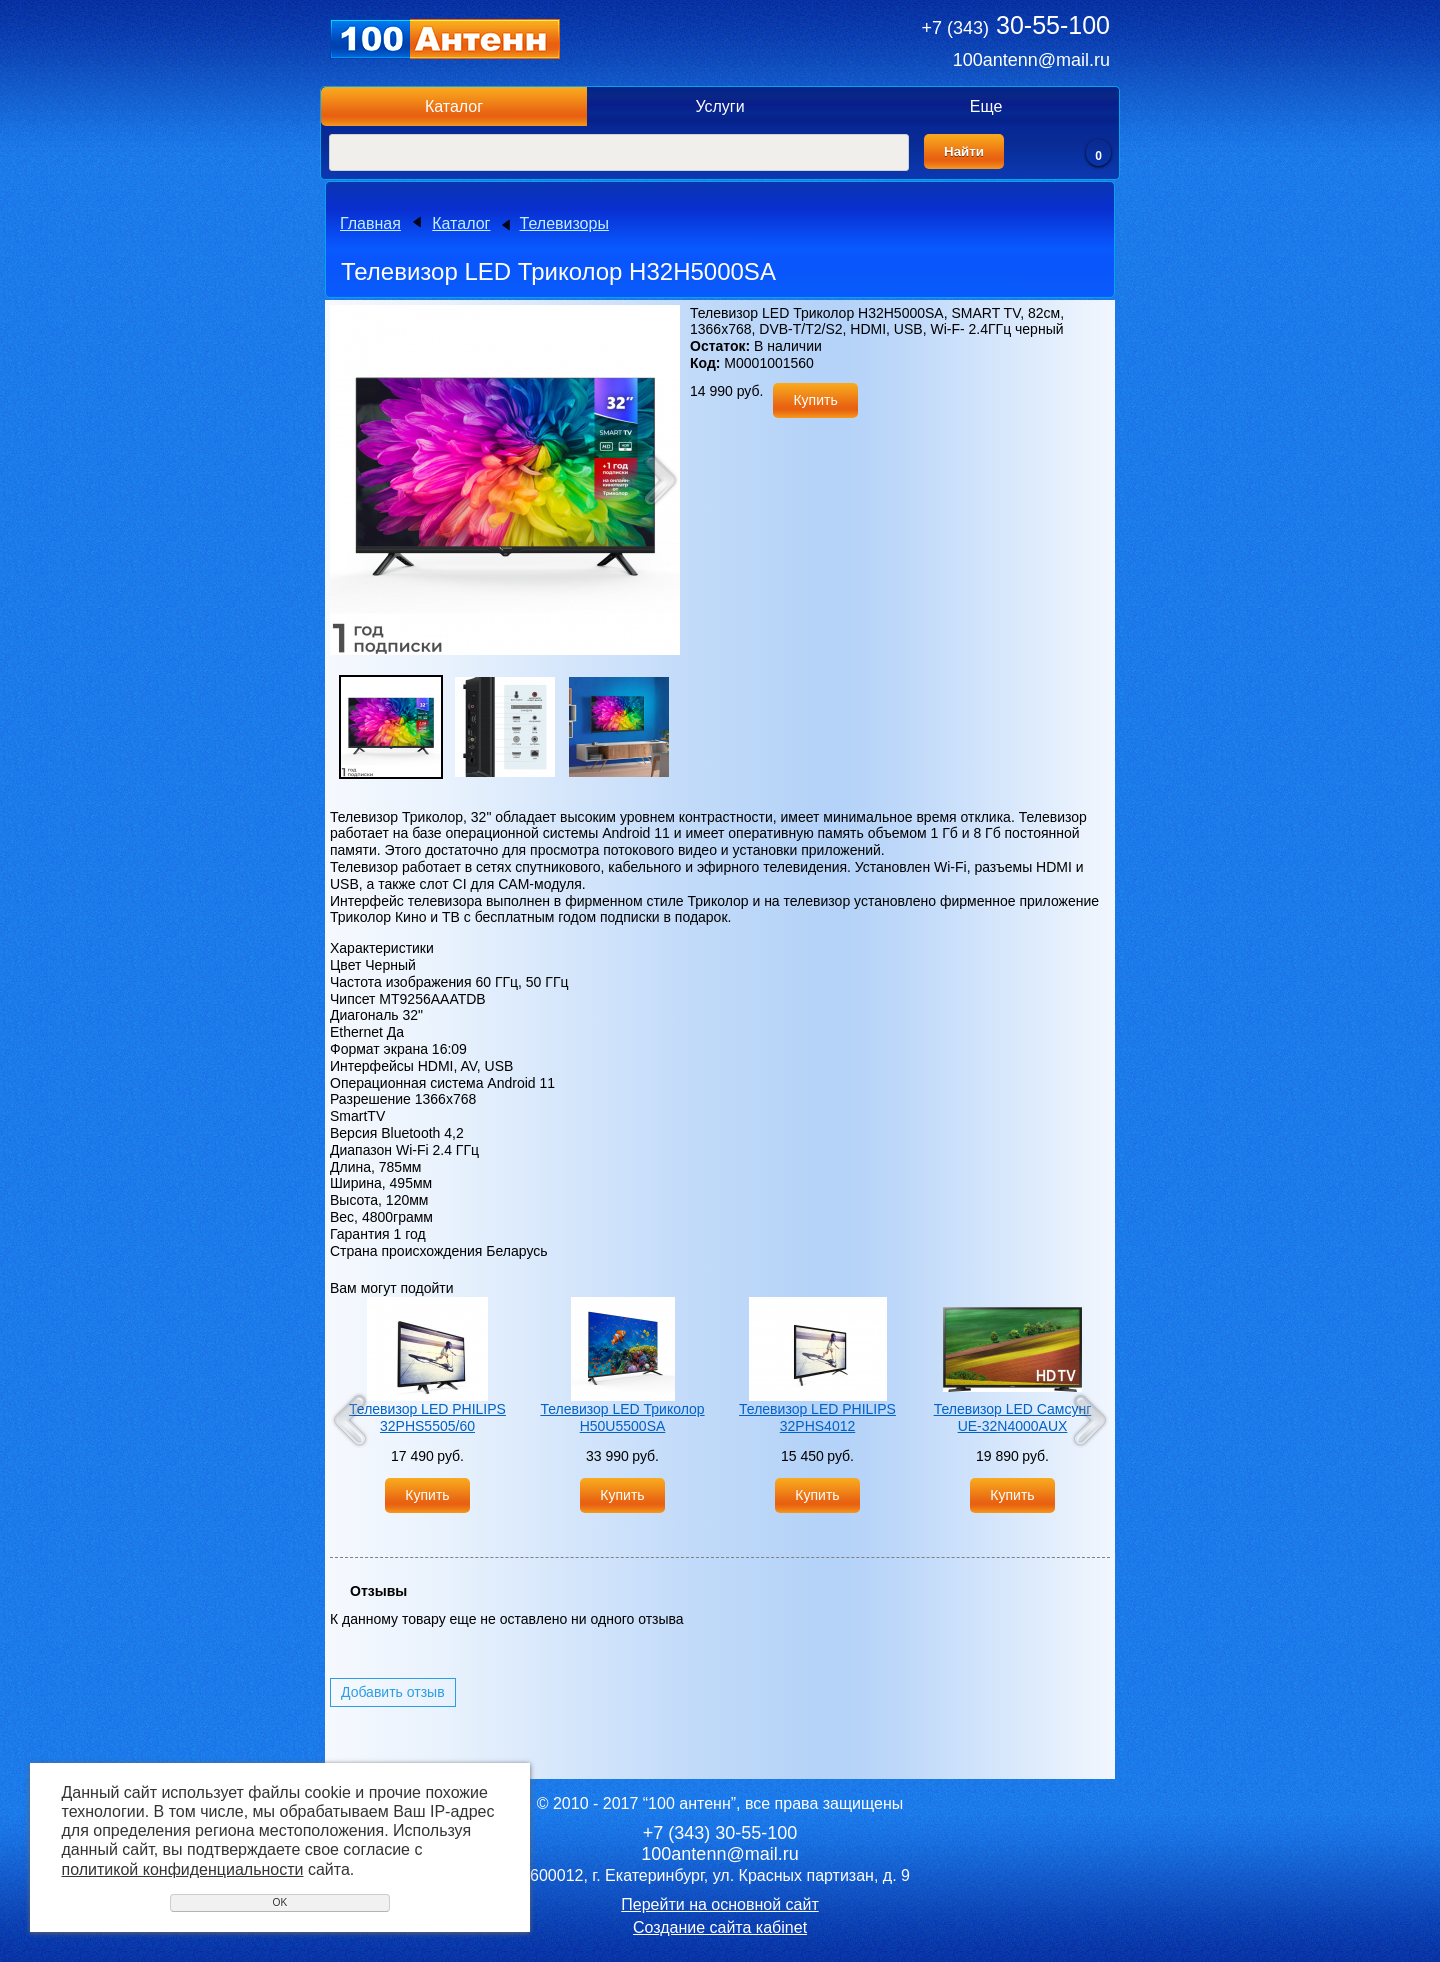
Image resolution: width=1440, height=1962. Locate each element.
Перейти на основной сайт (719, 1904)
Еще (986, 106)
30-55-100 (1016, 25)
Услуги (719, 106)
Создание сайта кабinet (720, 1927)
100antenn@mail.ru (1031, 60)
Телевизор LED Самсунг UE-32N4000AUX (1013, 1417)
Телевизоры (564, 223)
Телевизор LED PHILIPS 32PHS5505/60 (427, 1417)
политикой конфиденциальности (183, 1869)
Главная (370, 223)
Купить (815, 400)
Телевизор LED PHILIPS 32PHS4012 (817, 1417)
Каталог (454, 106)
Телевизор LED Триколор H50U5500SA (622, 1417)
